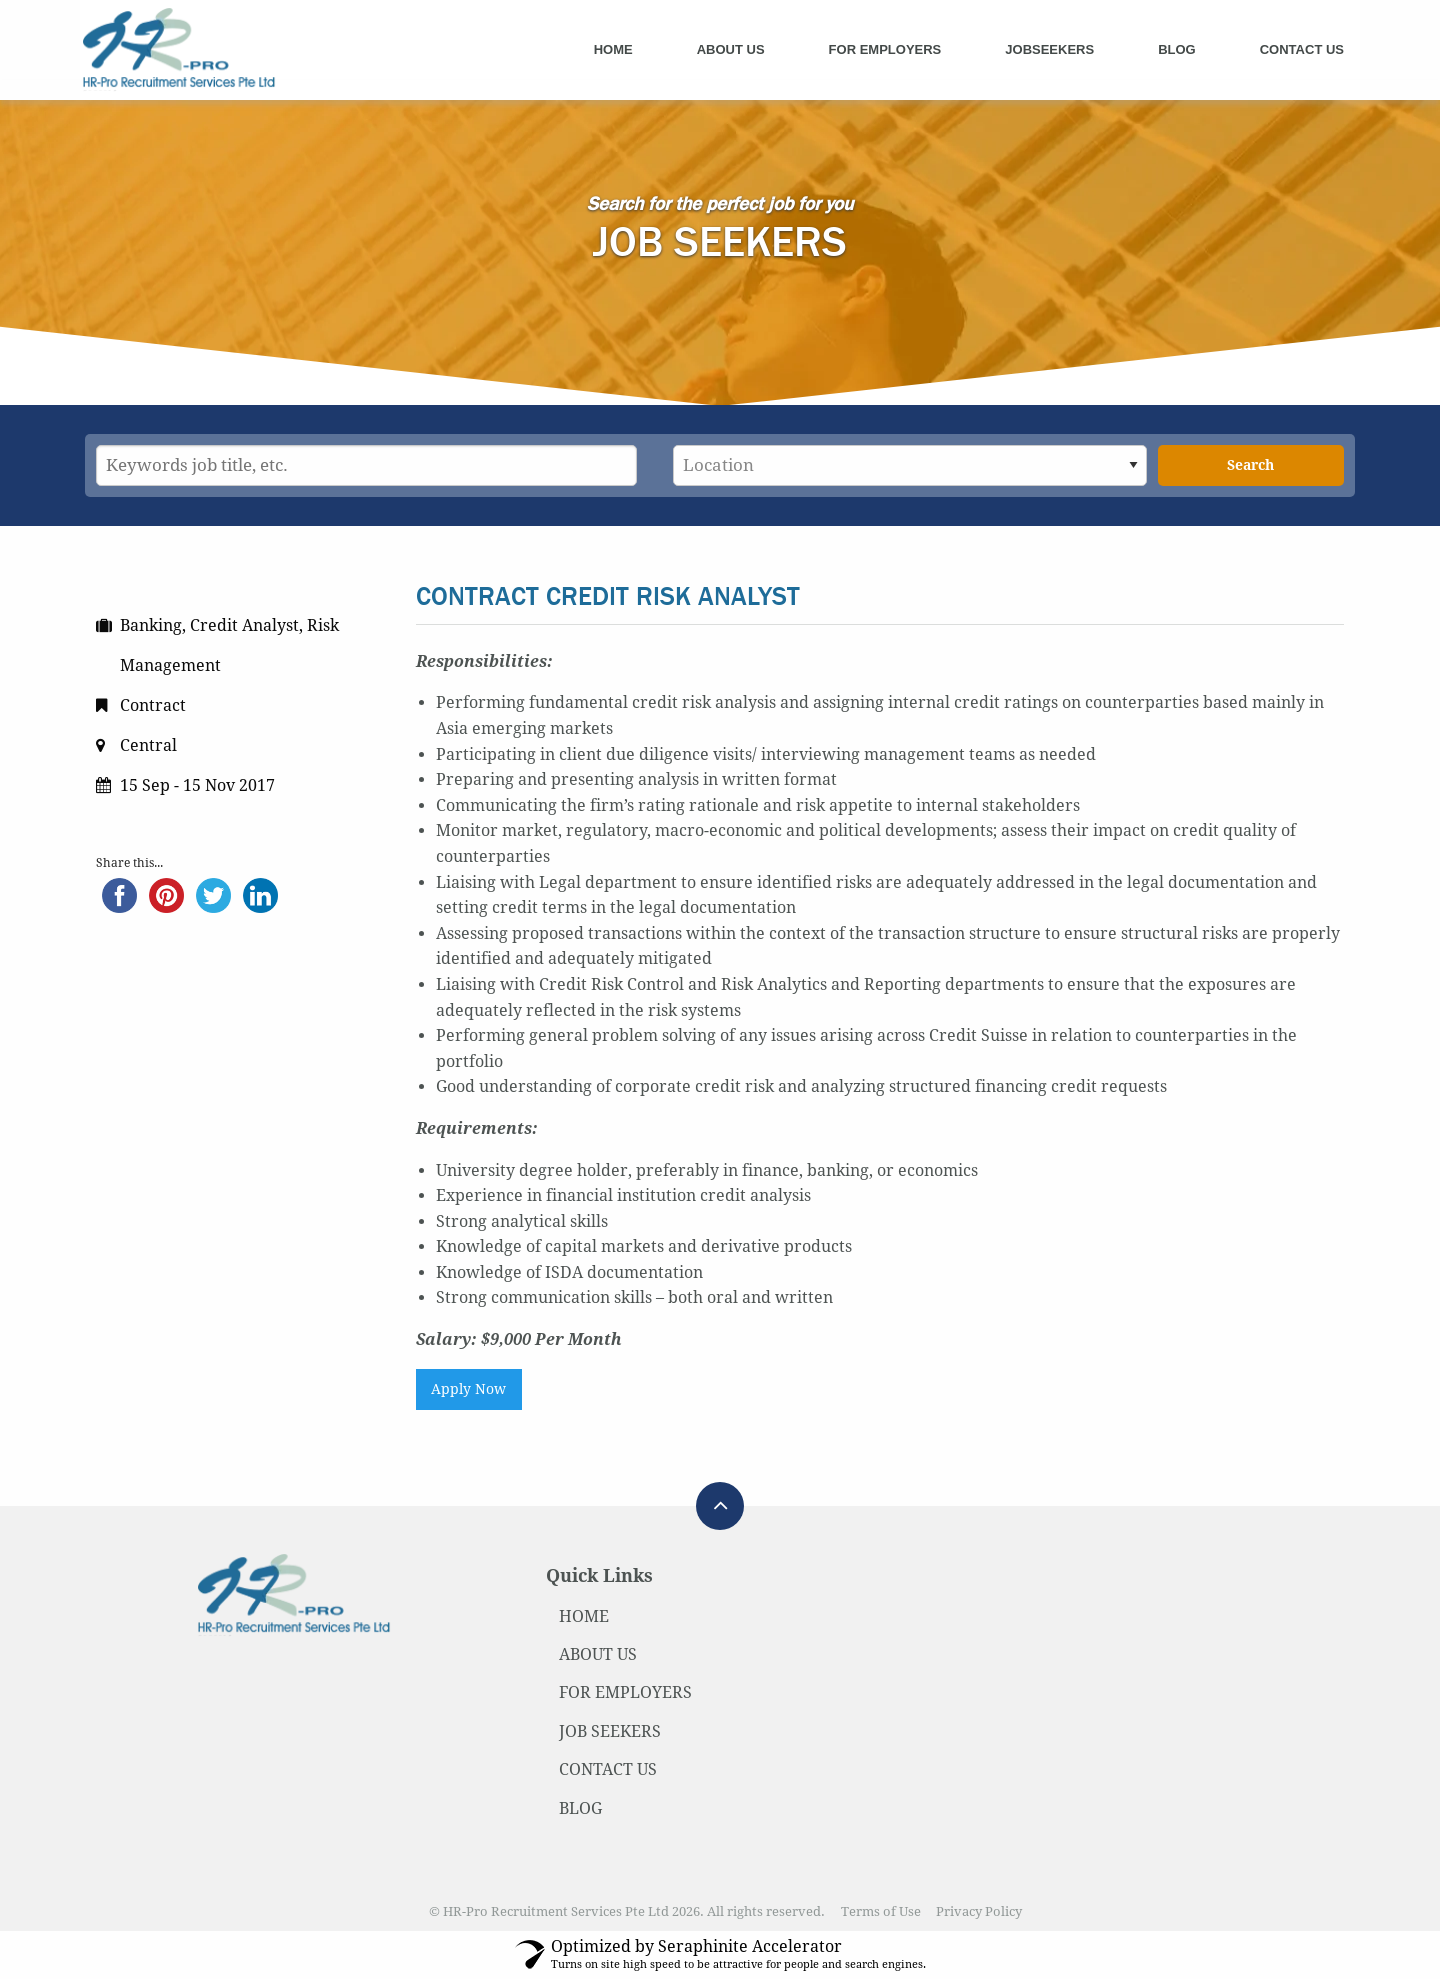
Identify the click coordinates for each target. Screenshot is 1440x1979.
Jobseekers (1049, 49)
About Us (731, 49)
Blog (1177, 49)
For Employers (885, 49)
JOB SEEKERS (610, 1731)
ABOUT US (598, 1654)
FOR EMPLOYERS (625, 1692)
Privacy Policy (979, 1911)
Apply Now (468, 1389)
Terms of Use (881, 1911)
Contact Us (1302, 49)
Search (1250, 465)
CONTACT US (608, 1769)
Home (613, 49)
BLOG (580, 1808)
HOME (584, 1616)
